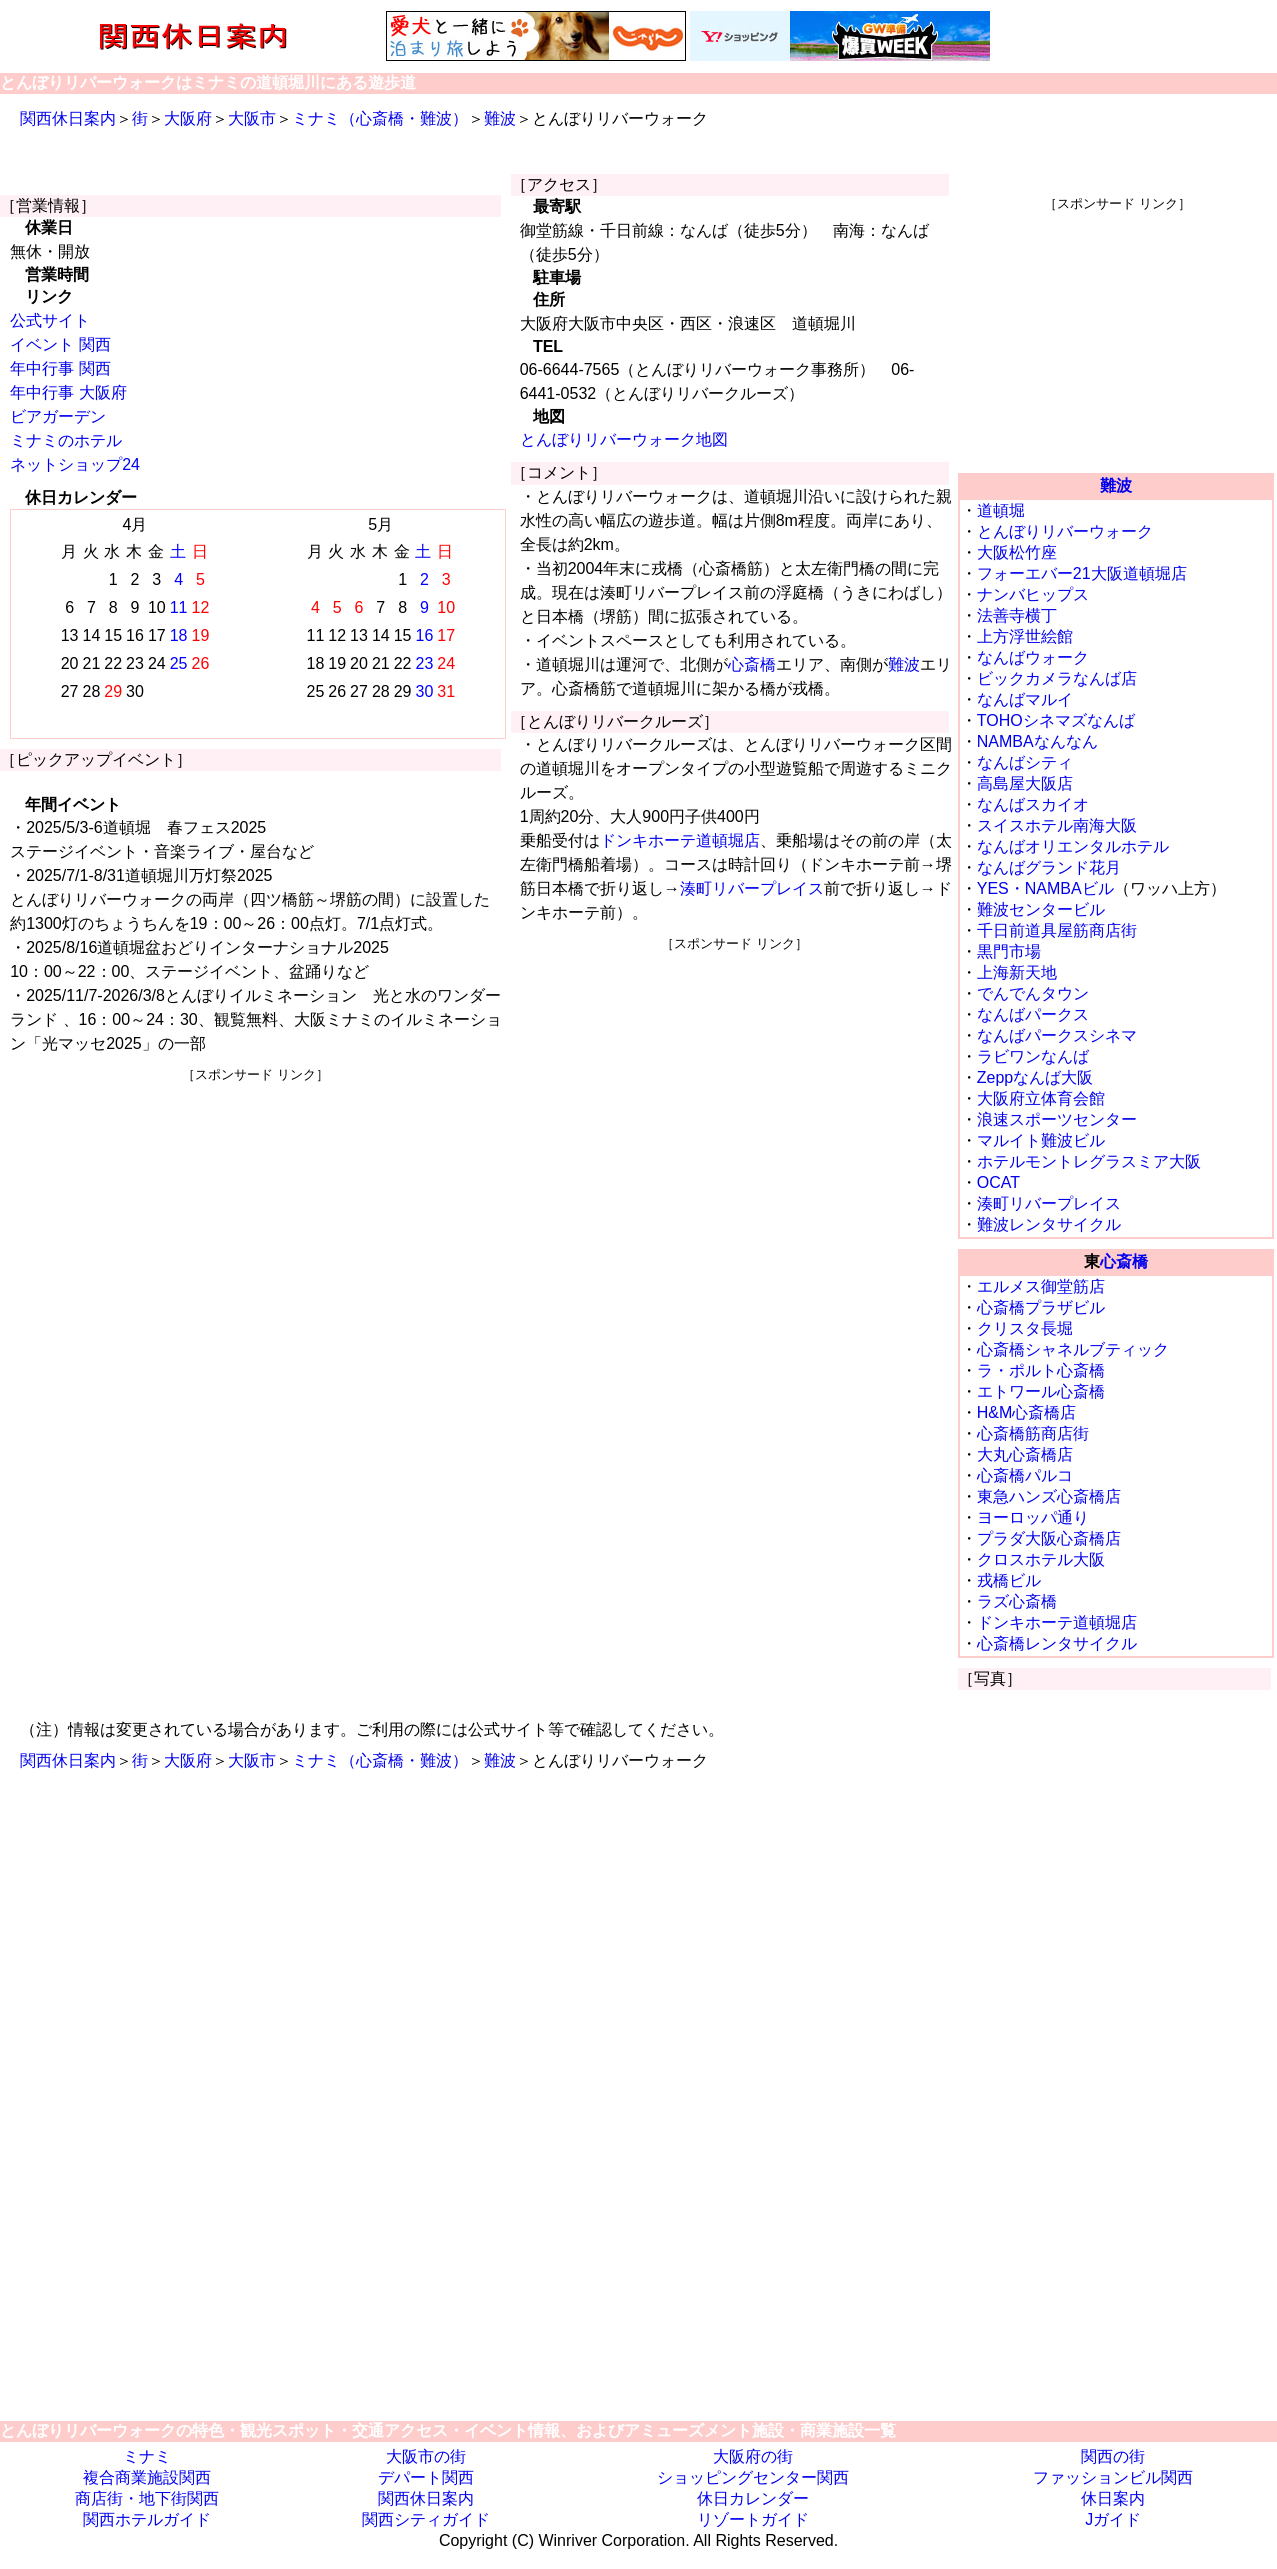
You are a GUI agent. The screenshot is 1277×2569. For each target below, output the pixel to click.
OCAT (998, 1182)
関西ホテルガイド (147, 2519)
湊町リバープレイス (752, 888)
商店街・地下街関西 (147, 2498)
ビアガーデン (58, 416)
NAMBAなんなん (1037, 741)
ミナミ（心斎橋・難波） (380, 118)
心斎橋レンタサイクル (1057, 1643)
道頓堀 (1001, 510)
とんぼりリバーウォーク (1065, 531)
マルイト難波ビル (1041, 1140)
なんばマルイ (1025, 699)
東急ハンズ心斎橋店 (1049, 1496)
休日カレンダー (753, 2498)
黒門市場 (1009, 951)
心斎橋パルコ (1025, 1475)
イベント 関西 (60, 344)
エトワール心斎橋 (1041, 1391)
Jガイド (1113, 2519)
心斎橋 (752, 664)
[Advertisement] (255, 1224)
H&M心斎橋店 (1027, 1412)
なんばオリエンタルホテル (1073, 846)
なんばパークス (1033, 1014)
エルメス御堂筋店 (1041, 1286)
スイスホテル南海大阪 (1057, 825)
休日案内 (1113, 2498)
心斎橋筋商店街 (1033, 1433)
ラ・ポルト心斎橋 (1041, 1370)
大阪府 (188, 118)
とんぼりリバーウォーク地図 (624, 439)
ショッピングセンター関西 (753, 2477)
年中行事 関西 (60, 368)
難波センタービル (1041, 909)
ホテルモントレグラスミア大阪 (1089, 1161)
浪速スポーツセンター (1057, 1119)
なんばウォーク (1033, 657)
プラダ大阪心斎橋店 (1049, 1538)
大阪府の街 (753, 2456)
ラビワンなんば (1033, 1056)
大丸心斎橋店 (1025, 1454)
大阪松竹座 (1017, 552)
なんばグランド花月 (1049, 867)
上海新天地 (1017, 972)
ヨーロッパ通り (1033, 1517)
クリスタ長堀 (1025, 1328)
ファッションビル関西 (1113, 2477)
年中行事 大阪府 (68, 392)
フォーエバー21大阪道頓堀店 (1082, 573)
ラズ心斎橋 (1017, 1601)
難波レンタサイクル (1049, 1224)
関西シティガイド (426, 2519)
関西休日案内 (68, 118)
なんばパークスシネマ (1057, 1035)
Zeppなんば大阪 (1035, 1077)
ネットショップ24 (75, 464)
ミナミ (147, 2456)
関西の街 (1113, 2456)
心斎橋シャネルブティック (1073, 1349)
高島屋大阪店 (1025, 783)
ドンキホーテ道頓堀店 (680, 840)
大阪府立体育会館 (1041, 1098)
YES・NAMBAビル (1045, 888)
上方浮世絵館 (1025, 636)
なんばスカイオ (1033, 804)
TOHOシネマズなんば (1056, 720)
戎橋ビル (1009, 1580)
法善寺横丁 (1017, 615)
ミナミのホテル (66, 440)
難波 (500, 118)
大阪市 (252, 118)
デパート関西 (426, 2477)
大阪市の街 (426, 2456)
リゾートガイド (753, 2519)
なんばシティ (1025, 762)
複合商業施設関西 (147, 2477)
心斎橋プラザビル (1041, 1307)
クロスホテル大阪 (1041, 1559)
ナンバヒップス (1033, 594)
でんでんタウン (1033, 993)
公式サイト (50, 320)
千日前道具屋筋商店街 (1057, 930)
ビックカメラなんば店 (1057, 678)
